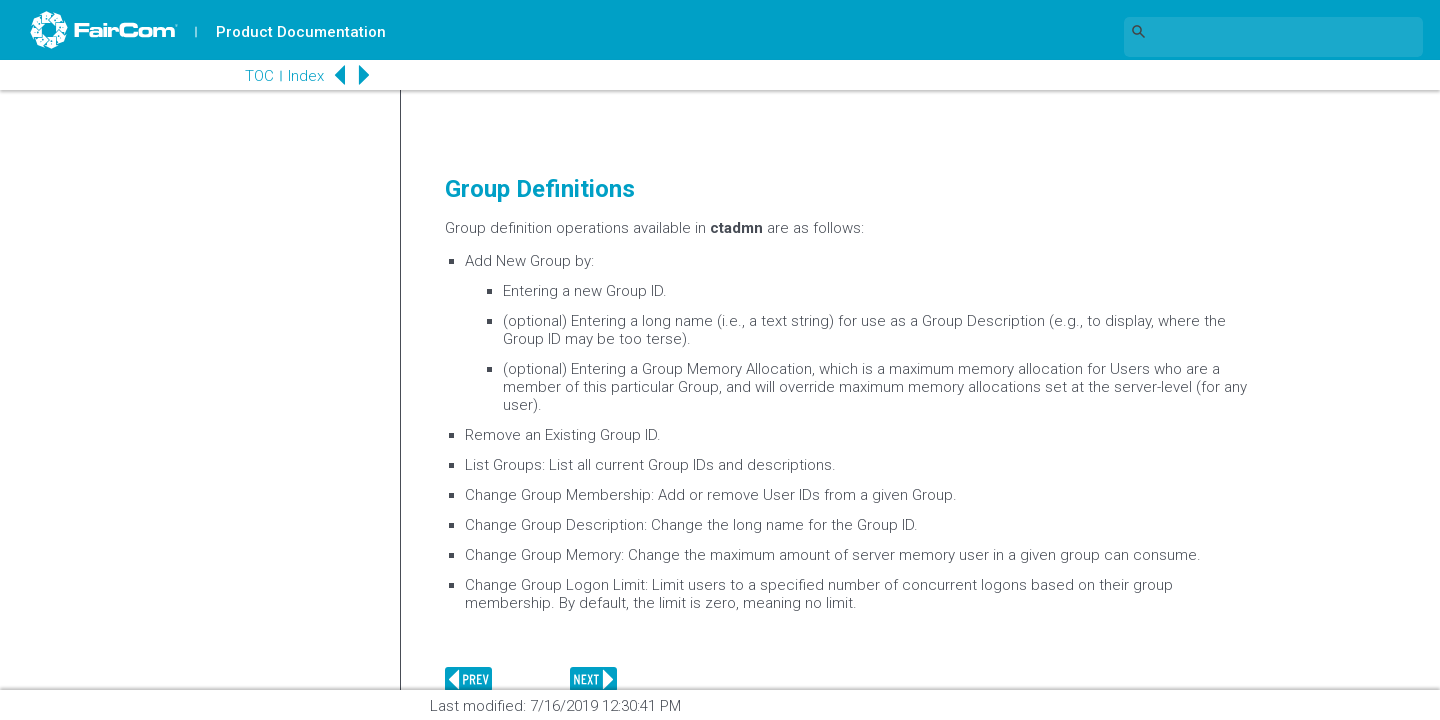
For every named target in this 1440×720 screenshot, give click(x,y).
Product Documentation (301, 32)
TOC (259, 76)
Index (306, 76)
